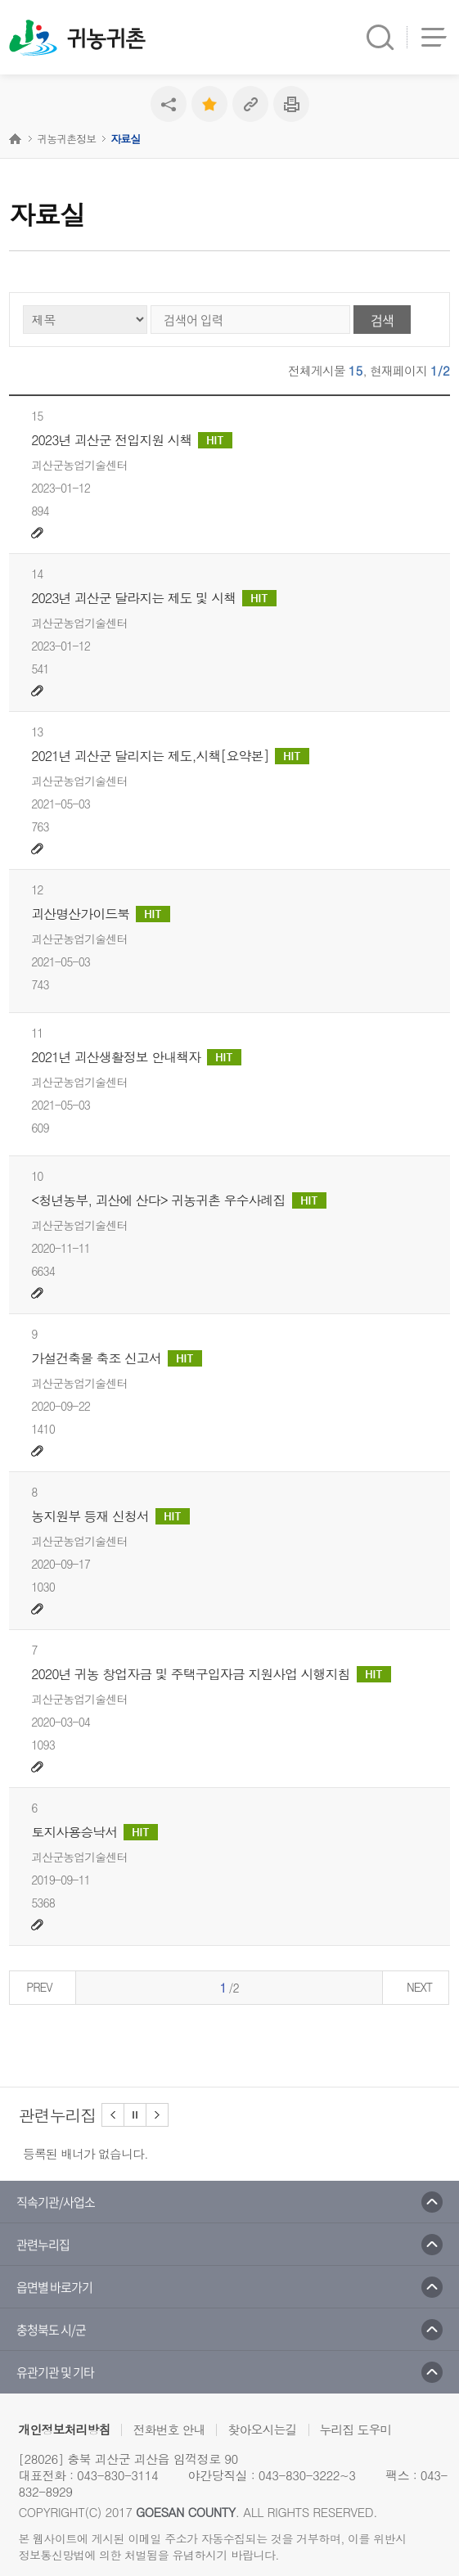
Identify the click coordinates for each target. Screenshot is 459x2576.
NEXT (419, 1987)
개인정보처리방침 (64, 2429)
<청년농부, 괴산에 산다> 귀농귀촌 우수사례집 (178, 1200)
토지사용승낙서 (94, 1832)
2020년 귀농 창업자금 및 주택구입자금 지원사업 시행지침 (210, 1674)
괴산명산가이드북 (100, 914)
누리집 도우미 (356, 2429)
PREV (39, 1987)
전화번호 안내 (169, 2429)
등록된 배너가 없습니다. (85, 2153)
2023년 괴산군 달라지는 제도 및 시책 (154, 598)
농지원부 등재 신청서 (110, 1516)
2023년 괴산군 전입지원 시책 (131, 440)
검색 (382, 320)
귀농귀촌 (105, 39)
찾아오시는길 (261, 2429)
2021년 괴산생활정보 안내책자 (136, 1057)
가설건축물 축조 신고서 (116, 1358)
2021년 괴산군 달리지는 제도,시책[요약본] (170, 756)
